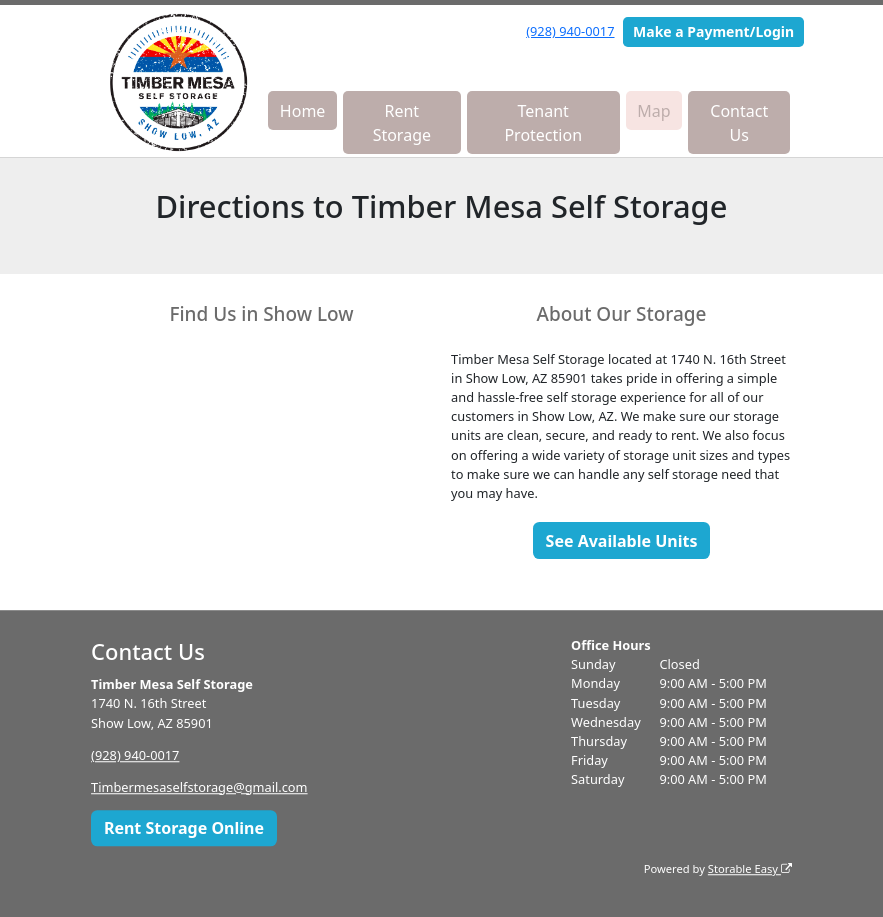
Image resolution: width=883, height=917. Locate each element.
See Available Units (622, 541)
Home (303, 111)
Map (653, 111)
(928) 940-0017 (570, 31)
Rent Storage (402, 123)
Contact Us (739, 123)
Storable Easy (750, 868)
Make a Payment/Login (713, 31)
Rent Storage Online (184, 828)
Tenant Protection (543, 123)
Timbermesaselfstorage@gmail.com (199, 787)
